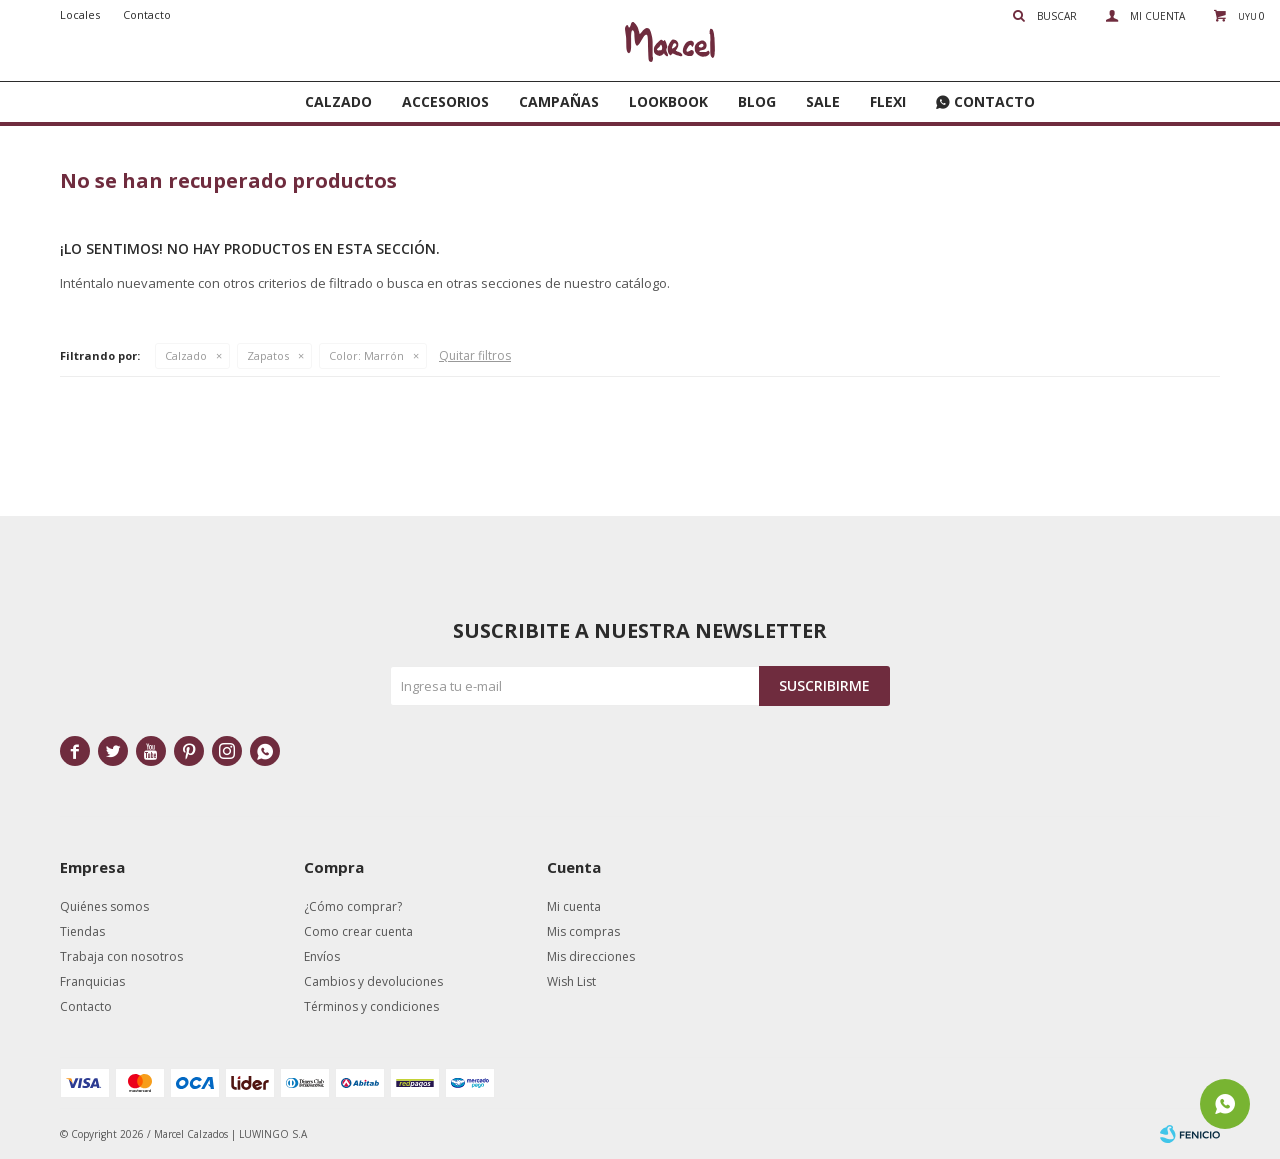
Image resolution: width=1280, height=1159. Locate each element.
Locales (80, 14)
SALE (823, 101)
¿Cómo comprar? (353, 906)
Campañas (559, 101)
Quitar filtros (475, 355)
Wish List (571, 981)
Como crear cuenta (358, 931)
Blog (757, 101)
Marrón (366, 355)
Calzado (338, 101)
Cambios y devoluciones (373, 981)
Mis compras (583, 931)
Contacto (994, 101)
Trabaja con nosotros (121, 956)
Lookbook (668, 101)
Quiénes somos (104, 906)
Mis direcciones (591, 956)
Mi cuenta (574, 906)
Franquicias (92, 981)
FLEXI (888, 101)
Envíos (322, 956)
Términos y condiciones (371, 1006)
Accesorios (445, 101)
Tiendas (82, 931)
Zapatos (268, 355)
